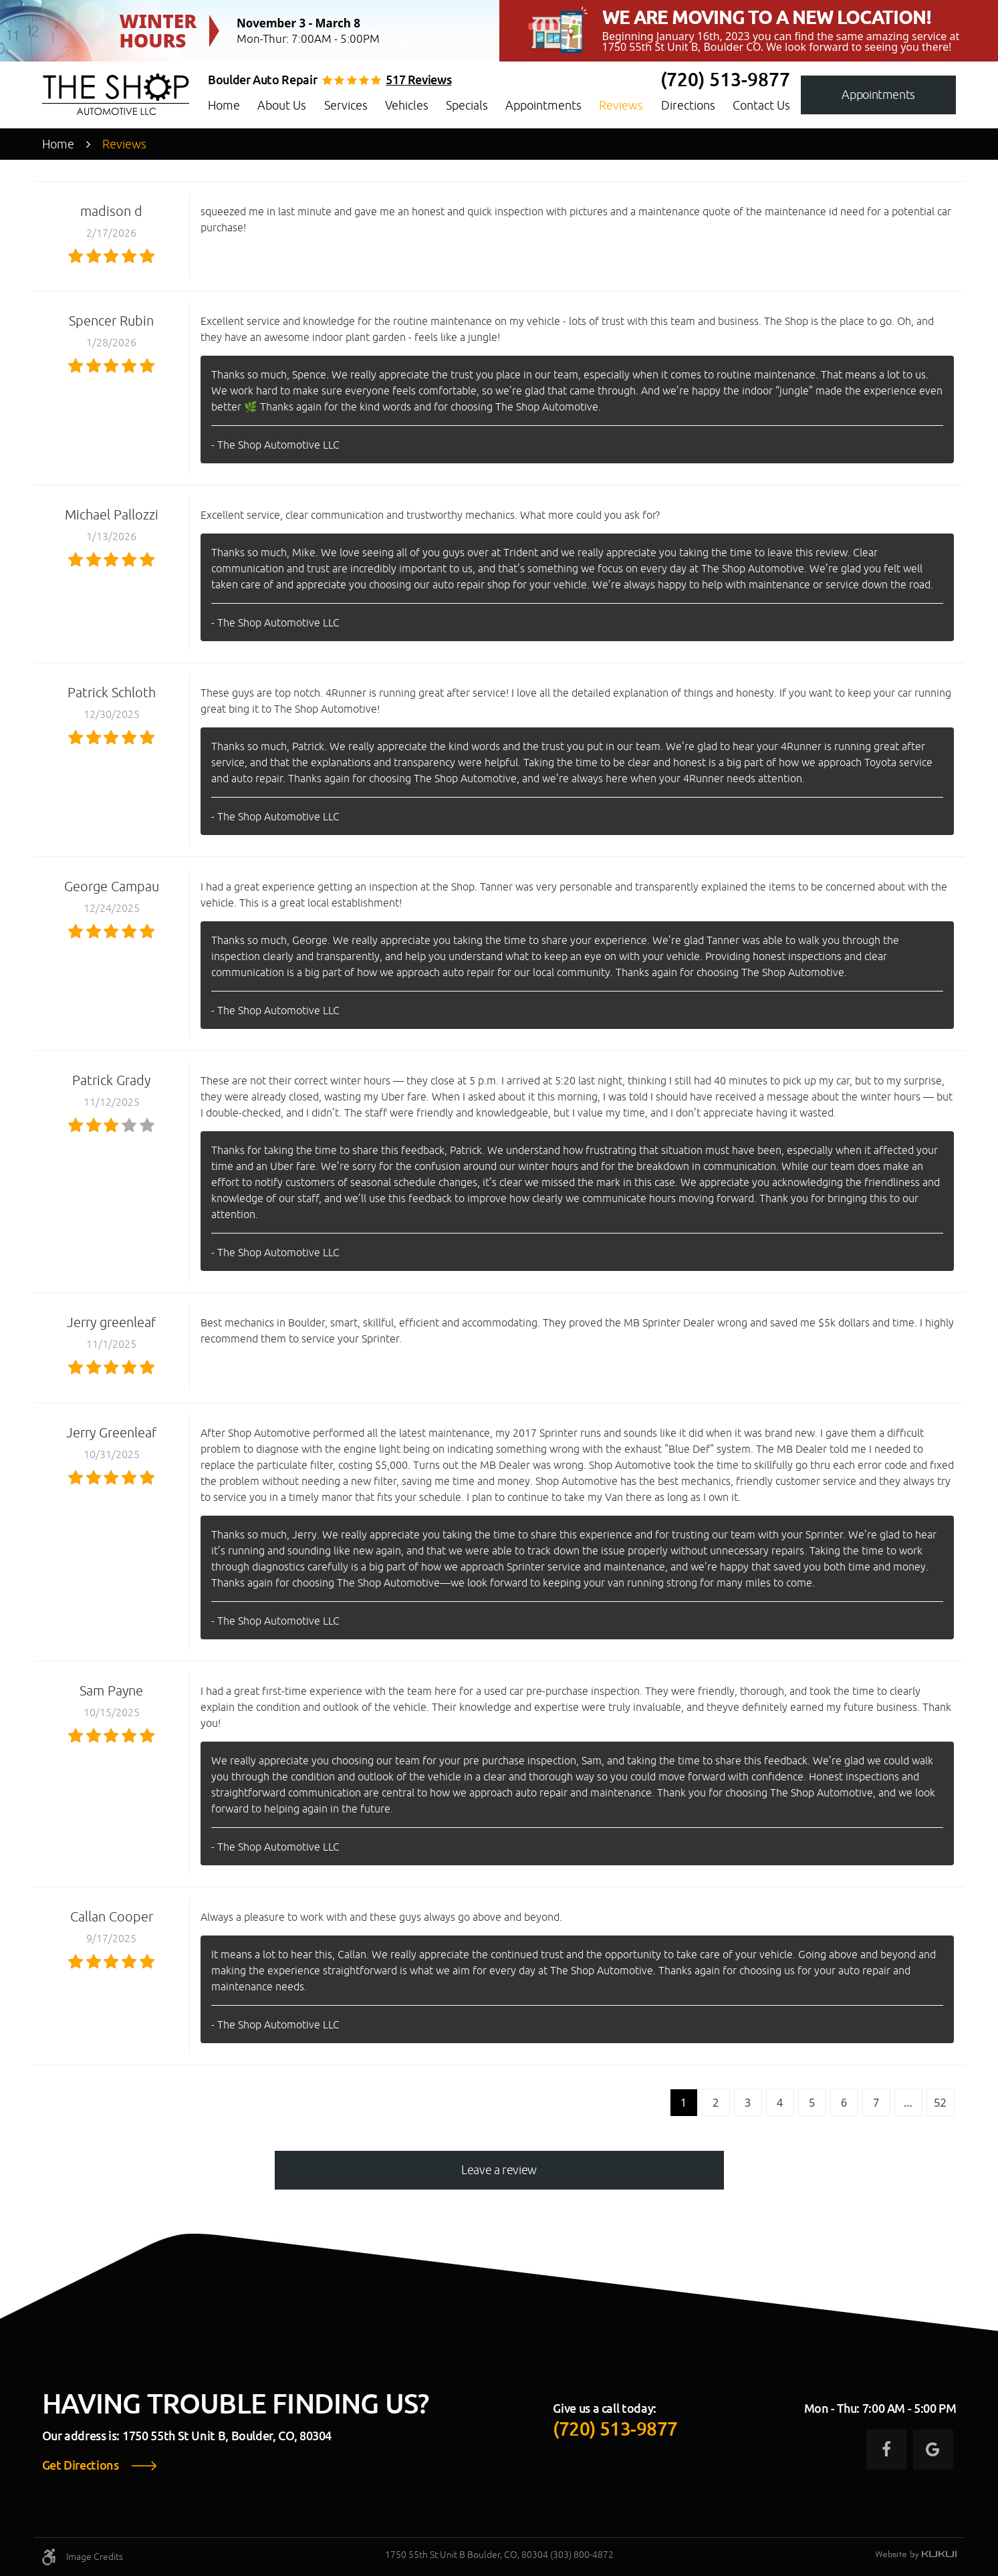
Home (224, 105)
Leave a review (499, 2170)
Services (346, 105)
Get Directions (80, 2466)
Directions (688, 105)
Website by (916, 2555)
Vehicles (406, 105)
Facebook (886, 2450)
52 (940, 2102)
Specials (467, 105)
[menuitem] (224, 105)
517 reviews (418, 80)
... (908, 2102)
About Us (281, 105)
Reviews (621, 105)
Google (933, 2450)
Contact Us (761, 105)
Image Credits (94, 2556)
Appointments (543, 105)
